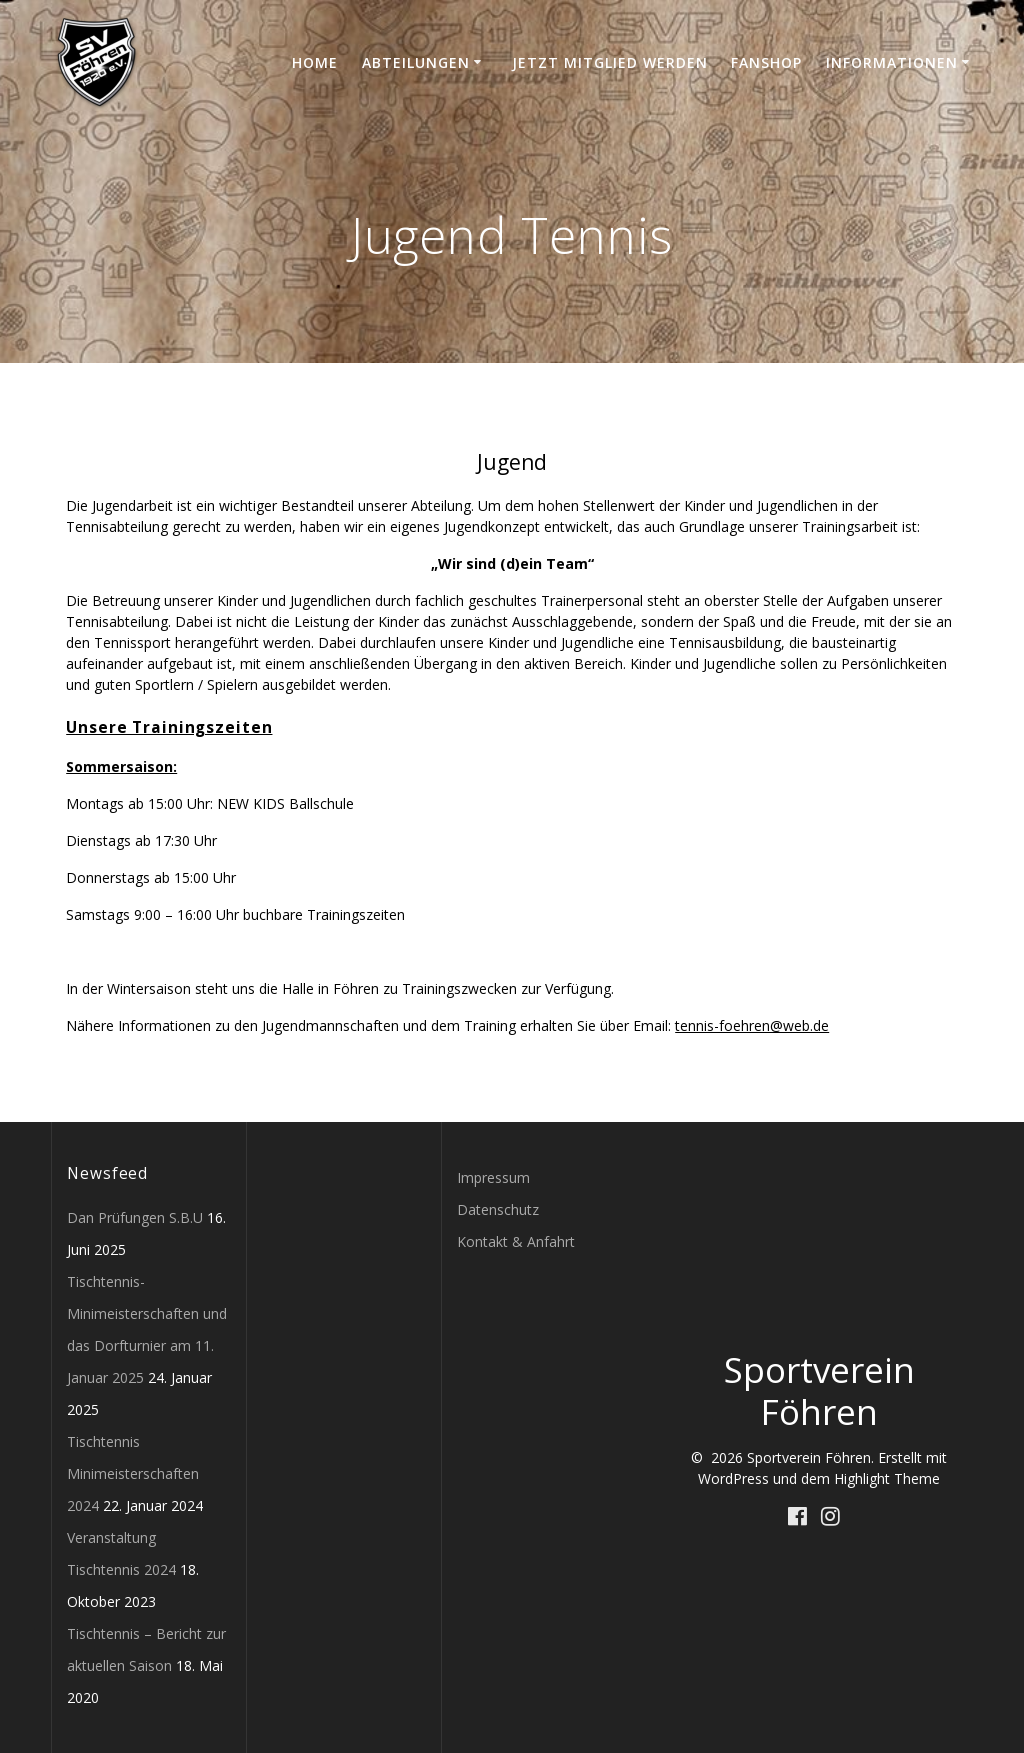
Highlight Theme (887, 1478)
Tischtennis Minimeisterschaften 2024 (133, 1473)
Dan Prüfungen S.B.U (135, 1217)
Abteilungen (416, 62)
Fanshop (766, 62)
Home (315, 62)
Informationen (892, 62)
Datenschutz (498, 1209)
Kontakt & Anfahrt (516, 1241)
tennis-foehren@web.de (752, 1025)
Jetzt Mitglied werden (610, 62)
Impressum (493, 1177)
